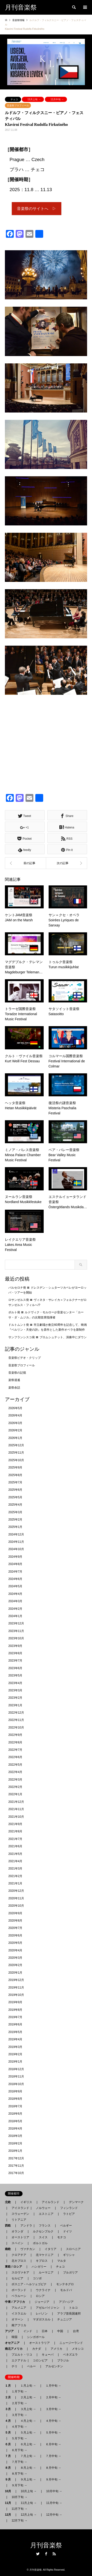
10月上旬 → (28, 2491)
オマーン (17, 2319)
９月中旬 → (53, 2479)
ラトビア (69, 2214)
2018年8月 (15, 2098)
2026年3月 (15, 1423)
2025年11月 (16, 1452)
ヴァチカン (27, 2249)
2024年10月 (16, 1549)
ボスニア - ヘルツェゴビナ (29, 2284)
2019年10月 (16, 1995)
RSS (54, 2553)
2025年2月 (15, 1519)
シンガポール (36, 2337)
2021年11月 (16, 1809)
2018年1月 (15, 2150)
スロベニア (73, 2249)
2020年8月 (15, 1920)
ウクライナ (43, 2290)
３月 (9, 2409)
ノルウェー (43, 2208)
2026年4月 (15, 1415)
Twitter (37, 2553)
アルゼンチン (52, 2366)
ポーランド (19, 2290)
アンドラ (24, 2225)
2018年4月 (15, 2128)
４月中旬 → (53, 2421)
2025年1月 (15, 1527)
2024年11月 (16, 1541)
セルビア (17, 2278)
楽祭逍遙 (14, 1380)
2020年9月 (15, 1913)
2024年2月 (15, 1608)
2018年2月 (15, 2143)
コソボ (37, 2278)
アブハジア (65, 2302)
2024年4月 (15, 1594)
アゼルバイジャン (47, 2307)
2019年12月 (16, 1980)
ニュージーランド (71, 2343)
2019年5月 (15, 2032)
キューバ (47, 2354)
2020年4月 (15, 1950)
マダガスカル (40, 2319)
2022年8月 (15, 1742)
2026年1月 (15, 1438)
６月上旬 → (28, 2444)
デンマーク (76, 2202)
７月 (9, 2456)
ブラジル (63, 2360)
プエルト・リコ (22, 2354)
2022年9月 (15, 1735)
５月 (9, 2432)
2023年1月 (15, 1705)
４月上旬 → (28, 2421)
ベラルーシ (19, 2296)
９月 (9, 2479)
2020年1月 (15, 1972)
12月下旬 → (19, 2520)
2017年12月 (16, 2158)
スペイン (17, 2243)
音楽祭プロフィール (18, 105)
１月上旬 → (28, 2385)
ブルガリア (70, 2272)
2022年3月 (15, 1779)
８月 (9, 2467)
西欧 (9, 2225)
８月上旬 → (28, 2467)
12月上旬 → (28, 2514)
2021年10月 (16, 1816)
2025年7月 (15, 1482)
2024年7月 (15, 1571)
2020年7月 (15, 1928)
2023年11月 (16, 1631)
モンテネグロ (65, 2284)
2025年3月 (15, 1512)
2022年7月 (15, 1749)
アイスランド (19, 2208)
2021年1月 (15, 1883)
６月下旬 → (19, 2450)
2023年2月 (15, 1697)
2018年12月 (16, 2069)
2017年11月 (16, 2165)
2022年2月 (15, 1787)
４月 (9, 2421)
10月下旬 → (19, 2497)
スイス (43, 2237)
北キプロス (19, 2260)
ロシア (40, 2296)
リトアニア (19, 2219)
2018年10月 (16, 2084)
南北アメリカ (15, 2348)
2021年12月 (16, 1802)
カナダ (36, 2348)
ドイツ (67, 2231)
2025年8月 (15, 1475)
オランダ (17, 2231)
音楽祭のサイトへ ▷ (36, 209)
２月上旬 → (28, 2397)
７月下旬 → (19, 2462)
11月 (9, 2503)
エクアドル (17, 2360)
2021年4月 (15, 1861)
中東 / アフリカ (16, 2302)
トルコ (73, 2307)
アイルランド (50, 2202)
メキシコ (78, 2348)
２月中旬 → (53, 2397)
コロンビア (40, 2360)
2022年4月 (15, 1772)
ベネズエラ (69, 2354)
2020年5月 (15, 1943)
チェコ (14, 99)
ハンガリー (39, 2266)
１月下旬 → (19, 2391)
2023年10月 (16, 1638)
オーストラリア (39, 2343)
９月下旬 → (19, 2485)
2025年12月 (16, 1445)
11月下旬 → (19, 2509)
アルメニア (19, 2307)
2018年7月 (15, 2106)
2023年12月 (16, 1623)
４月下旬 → (19, 2426)
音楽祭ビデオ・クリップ (24, 1357)
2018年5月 (15, 2121)
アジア (11, 2331)
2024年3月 (15, 1601)
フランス (44, 2225)
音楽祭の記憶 (17, 1372)
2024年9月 (15, 1556)
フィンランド (69, 2208)
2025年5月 (15, 1497)
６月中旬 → (53, 2444)
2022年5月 (15, 1764)
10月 (9, 2491)
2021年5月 (15, 1854)
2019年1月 (15, 2061)
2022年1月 (15, 1794)
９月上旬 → (28, 2479)
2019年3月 (15, 2047)
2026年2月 (15, 1430)
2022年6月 (15, 1757)
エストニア (46, 2214)
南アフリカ (19, 2325)
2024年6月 (15, 1579)
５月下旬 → (19, 2438)
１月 (9, 2385)
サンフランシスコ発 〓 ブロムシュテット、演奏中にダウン (47, 1337)
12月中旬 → (54, 2514)
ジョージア (42, 2302)
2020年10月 (16, 1905)
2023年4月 (15, 1683)
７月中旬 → (53, 2456)
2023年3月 (15, 1690)
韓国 (14, 2337)
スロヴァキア (20, 2272)
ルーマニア (46, 2272)
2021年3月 (15, 1868)
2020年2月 (15, 1965)
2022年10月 (16, 1727)
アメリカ (56, 2348)
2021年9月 (15, 1824)
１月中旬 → (53, 2385)
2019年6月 (15, 2024)
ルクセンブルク (43, 2231)
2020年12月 (16, 1890)
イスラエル (19, 2313)
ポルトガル (40, 2243)
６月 (9, 2444)
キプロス (42, 2260)
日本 (45, 2331)
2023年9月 (15, 1646)
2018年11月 (16, 2076)
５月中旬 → (53, 2432)
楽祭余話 (14, 1387)
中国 (60, 2331)
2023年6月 (15, 1668)
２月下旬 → (19, 2403)
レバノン (42, 2313)
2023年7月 (15, 1660)
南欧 (9, 2249)
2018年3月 (15, 2136)
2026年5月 (15, 1408)
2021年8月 (15, 1831)
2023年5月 (15, 1675)
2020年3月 (15, 1957)
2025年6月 (15, 1489)
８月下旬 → (19, 2473)
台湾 (76, 2331)
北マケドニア (44, 2255)
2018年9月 (15, 2091)
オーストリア (20, 2237)
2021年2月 (15, 1876)
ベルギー (66, 2225)
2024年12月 (16, 1534)
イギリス (26, 2202)
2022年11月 (16, 1720)
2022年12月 (16, 1712)
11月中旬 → (57, 99)
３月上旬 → (28, 2409)
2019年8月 (15, 2009)
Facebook (46, 2553)
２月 (9, 2397)
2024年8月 (15, 1564)
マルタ (61, 2260)
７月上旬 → (28, 2456)
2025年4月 (15, 1504)
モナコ (61, 2237)
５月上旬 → (28, 2432)
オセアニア (14, 2343)
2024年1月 (15, 1616)
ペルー (31, 2366)
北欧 (9, 2202)
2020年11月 (16, 1898)
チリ (14, 2366)
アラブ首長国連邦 (69, 2313)
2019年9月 (15, 2002)
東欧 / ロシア (15, 2266)
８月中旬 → (53, 2467)
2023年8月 (15, 1653)
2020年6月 (15, 1935)
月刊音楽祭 (46, 2545)
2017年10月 (16, 2173)
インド (27, 2331)
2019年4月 (15, 2039)
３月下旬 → (19, 2415)
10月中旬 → (54, 2491)
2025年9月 (15, 1467)
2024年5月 (15, 1586)
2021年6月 (15, 1846)
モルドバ (66, 2290)
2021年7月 (15, 1839)
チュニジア (64, 2319)
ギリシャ (69, 2255)
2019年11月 (16, 1987)
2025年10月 (16, 1460)
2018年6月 (15, 2113)
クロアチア (19, 2255)
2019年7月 (15, 2017)
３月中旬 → (53, 2409)
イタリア (50, 2249)
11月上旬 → (34, 99)
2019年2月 (15, 2054)
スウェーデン (20, 2214)
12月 (9, 2514)
